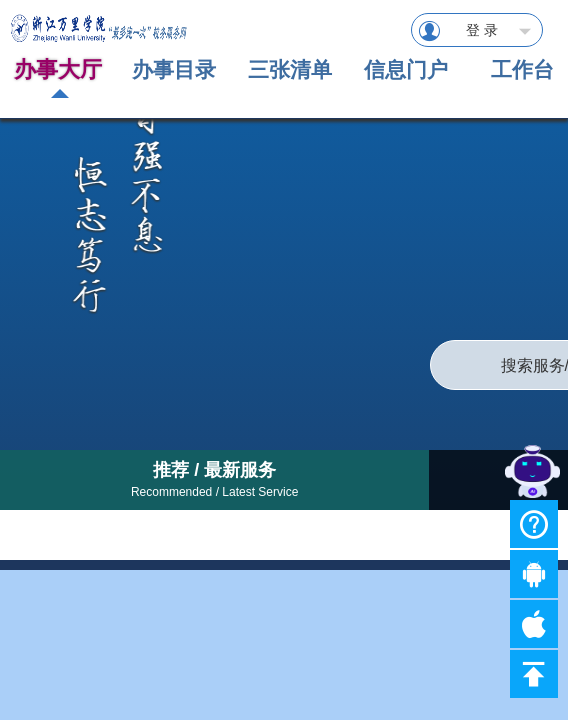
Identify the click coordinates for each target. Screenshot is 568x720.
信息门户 (406, 69)
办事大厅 (58, 69)
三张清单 (290, 69)
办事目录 (174, 69)
